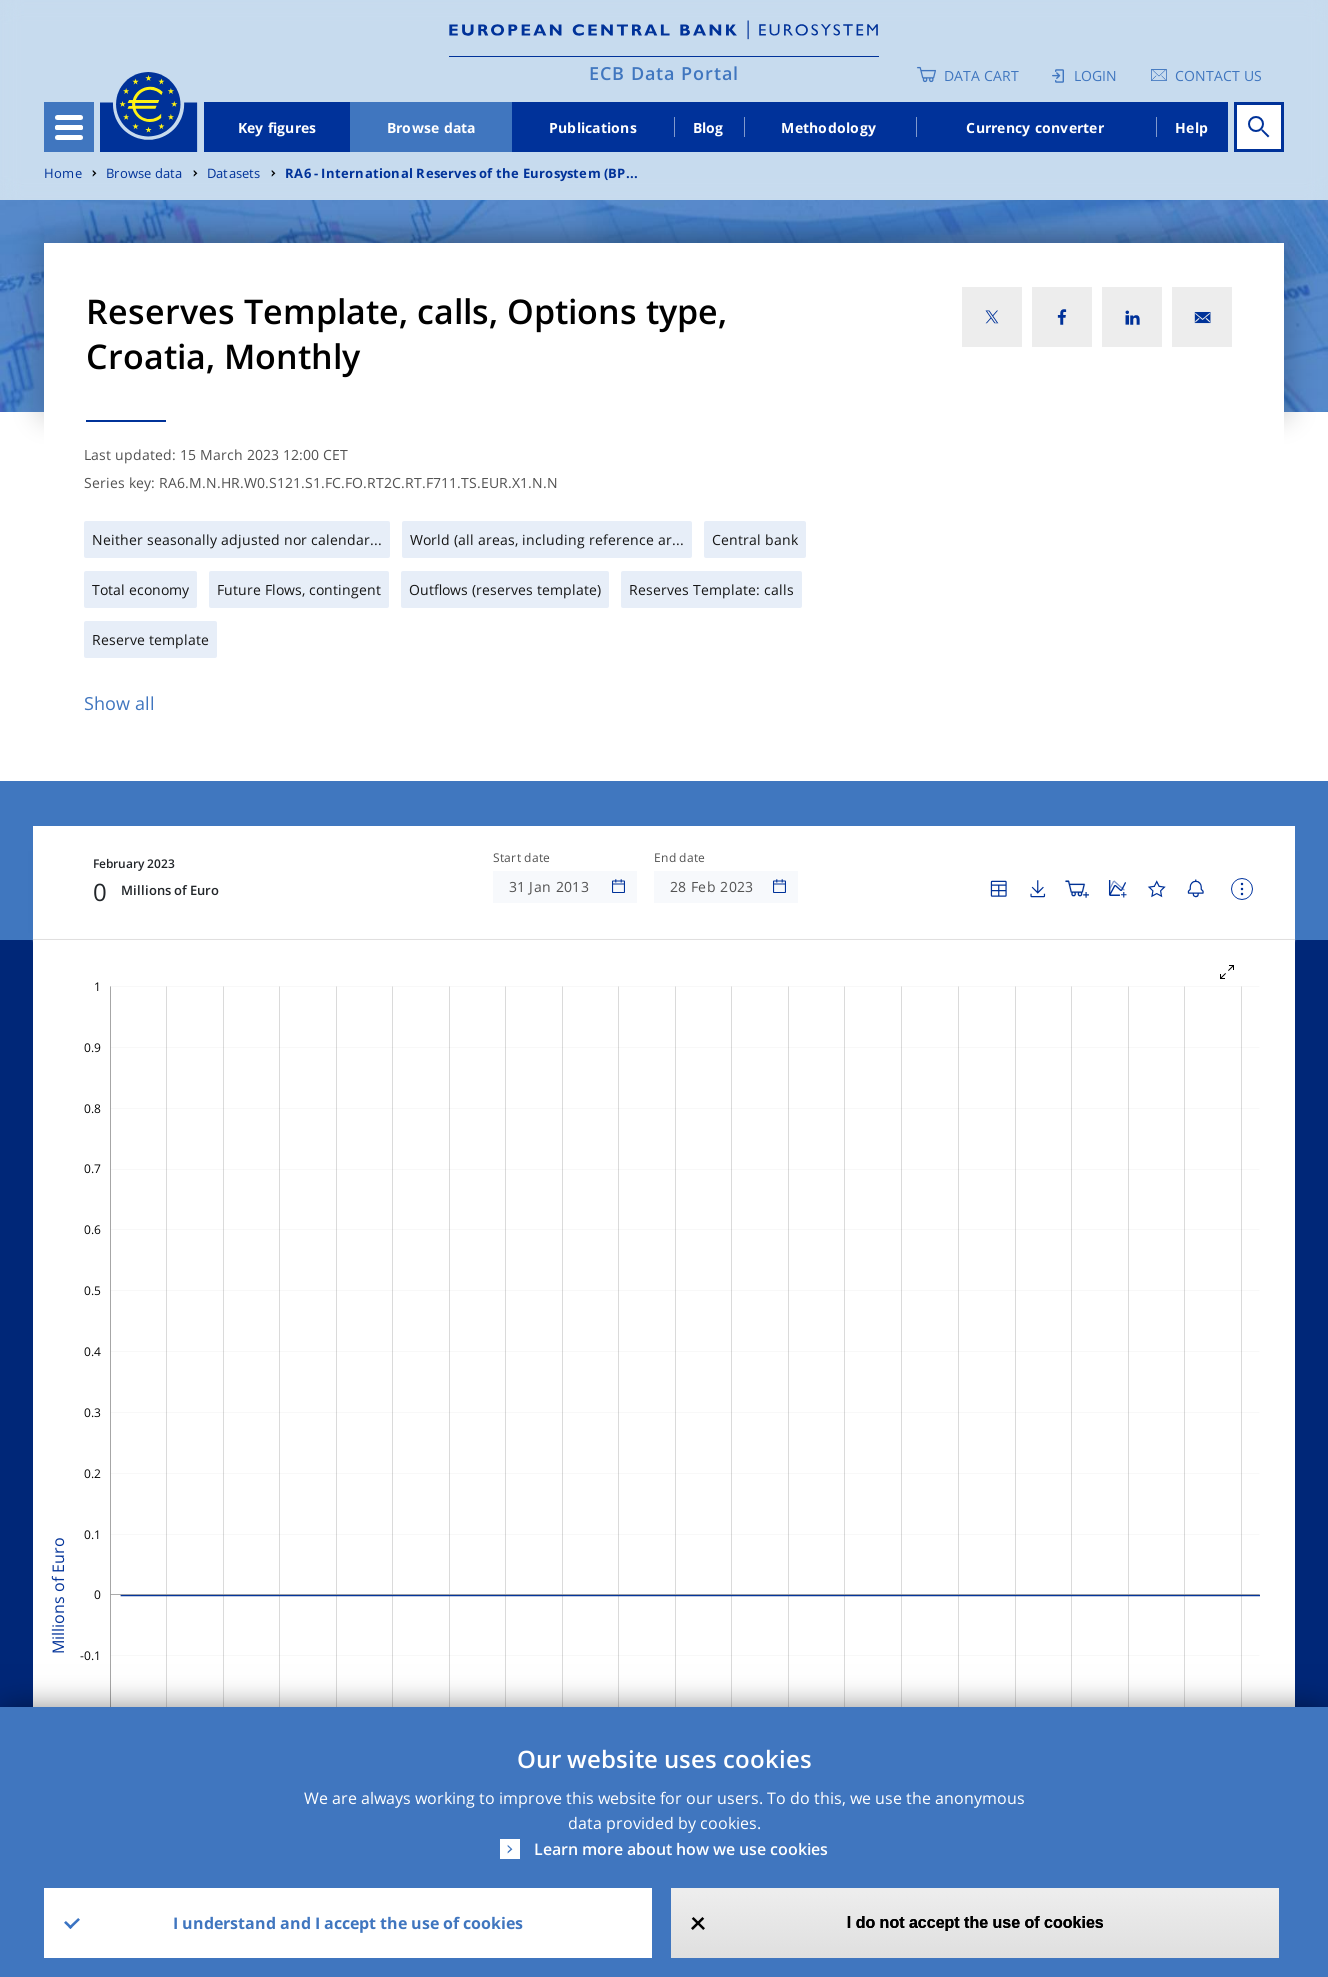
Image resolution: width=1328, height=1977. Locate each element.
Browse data (431, 127)
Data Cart (981, 75)
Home (63, 173)
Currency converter (1035, 127)
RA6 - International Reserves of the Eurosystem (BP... (461, 173)
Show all (119, 703)
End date (680, 858)
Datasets (234, 173)
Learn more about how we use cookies (681, 1849)
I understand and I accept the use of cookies (348, 1923)
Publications (593, 127)
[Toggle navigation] (69, 127)
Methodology (828, 127)
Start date (522, 858)
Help (1191, 127)
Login (1095, 75)
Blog (708, 127)
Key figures (277, 127)
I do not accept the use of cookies (975, 1922)
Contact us (1218, 75)
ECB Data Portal (664, 73)
